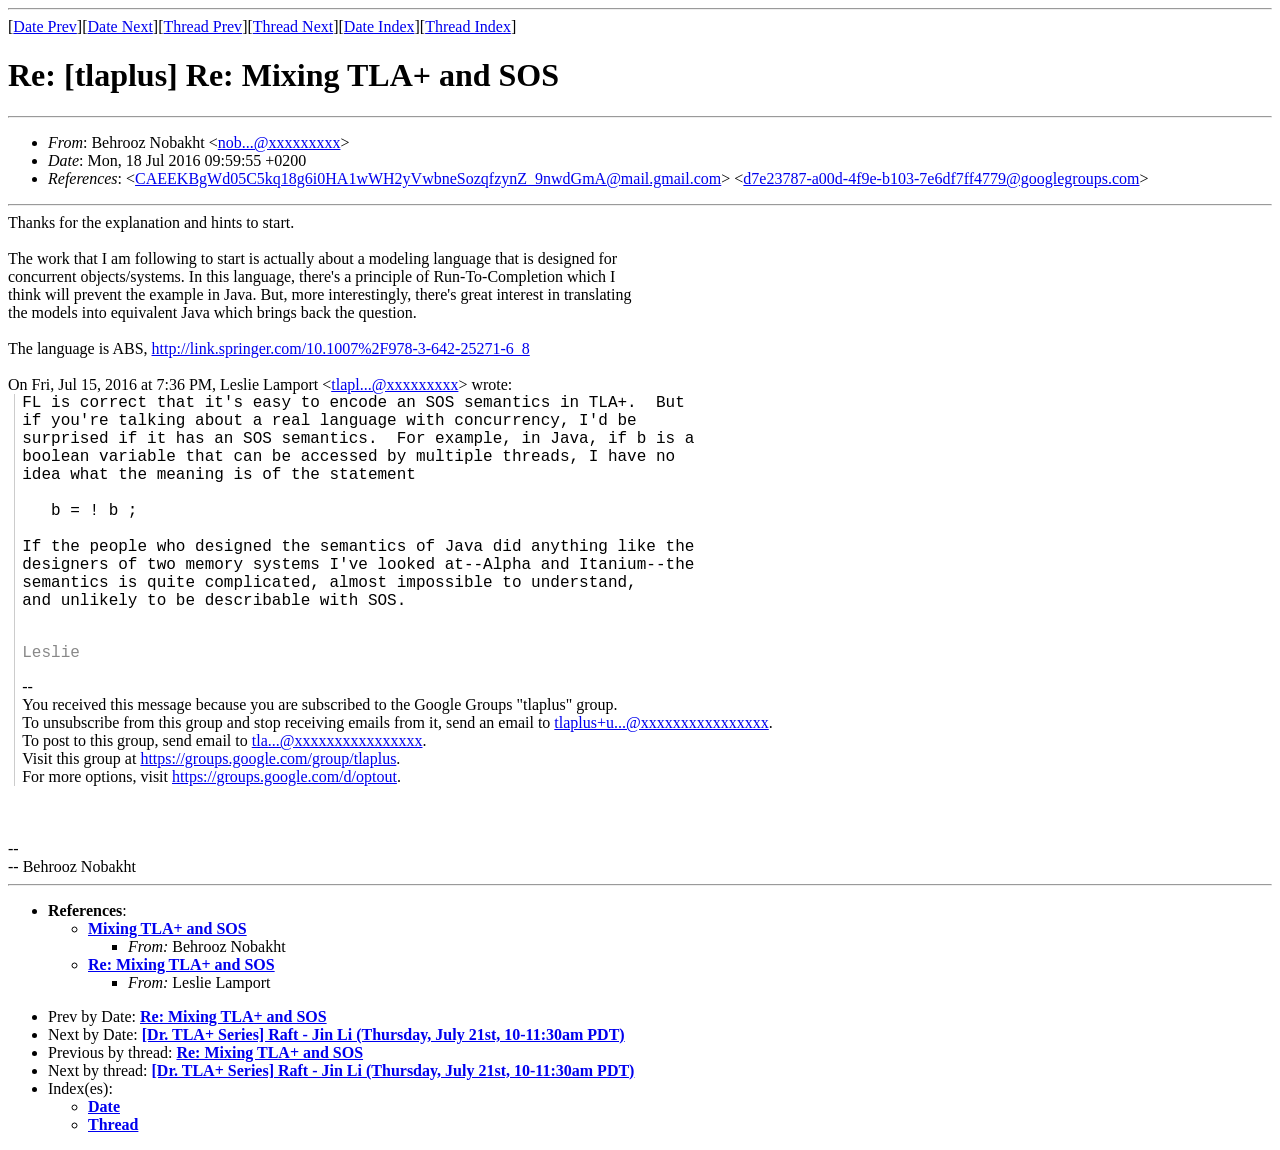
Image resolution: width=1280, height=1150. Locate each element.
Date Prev (45, 26)
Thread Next (293, 26)
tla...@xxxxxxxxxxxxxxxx (337, 740)
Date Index (379, 26)
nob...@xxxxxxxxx (279, 142)
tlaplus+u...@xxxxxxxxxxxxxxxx (661, 722)
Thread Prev (202, 26)
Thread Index (468, 26)
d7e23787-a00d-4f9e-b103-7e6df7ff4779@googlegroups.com (941, 178)
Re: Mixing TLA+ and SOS (181, 964)
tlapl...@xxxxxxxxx (394, 384)
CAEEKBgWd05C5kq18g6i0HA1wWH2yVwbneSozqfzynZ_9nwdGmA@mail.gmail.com (428, 178)
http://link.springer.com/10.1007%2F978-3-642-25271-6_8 (341, 348)
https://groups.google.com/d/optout (284, 776)
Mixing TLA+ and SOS (167, 928)
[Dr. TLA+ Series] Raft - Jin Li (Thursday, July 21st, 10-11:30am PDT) (383, 1034)
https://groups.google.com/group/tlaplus (268, 758)
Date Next (120, 26)
